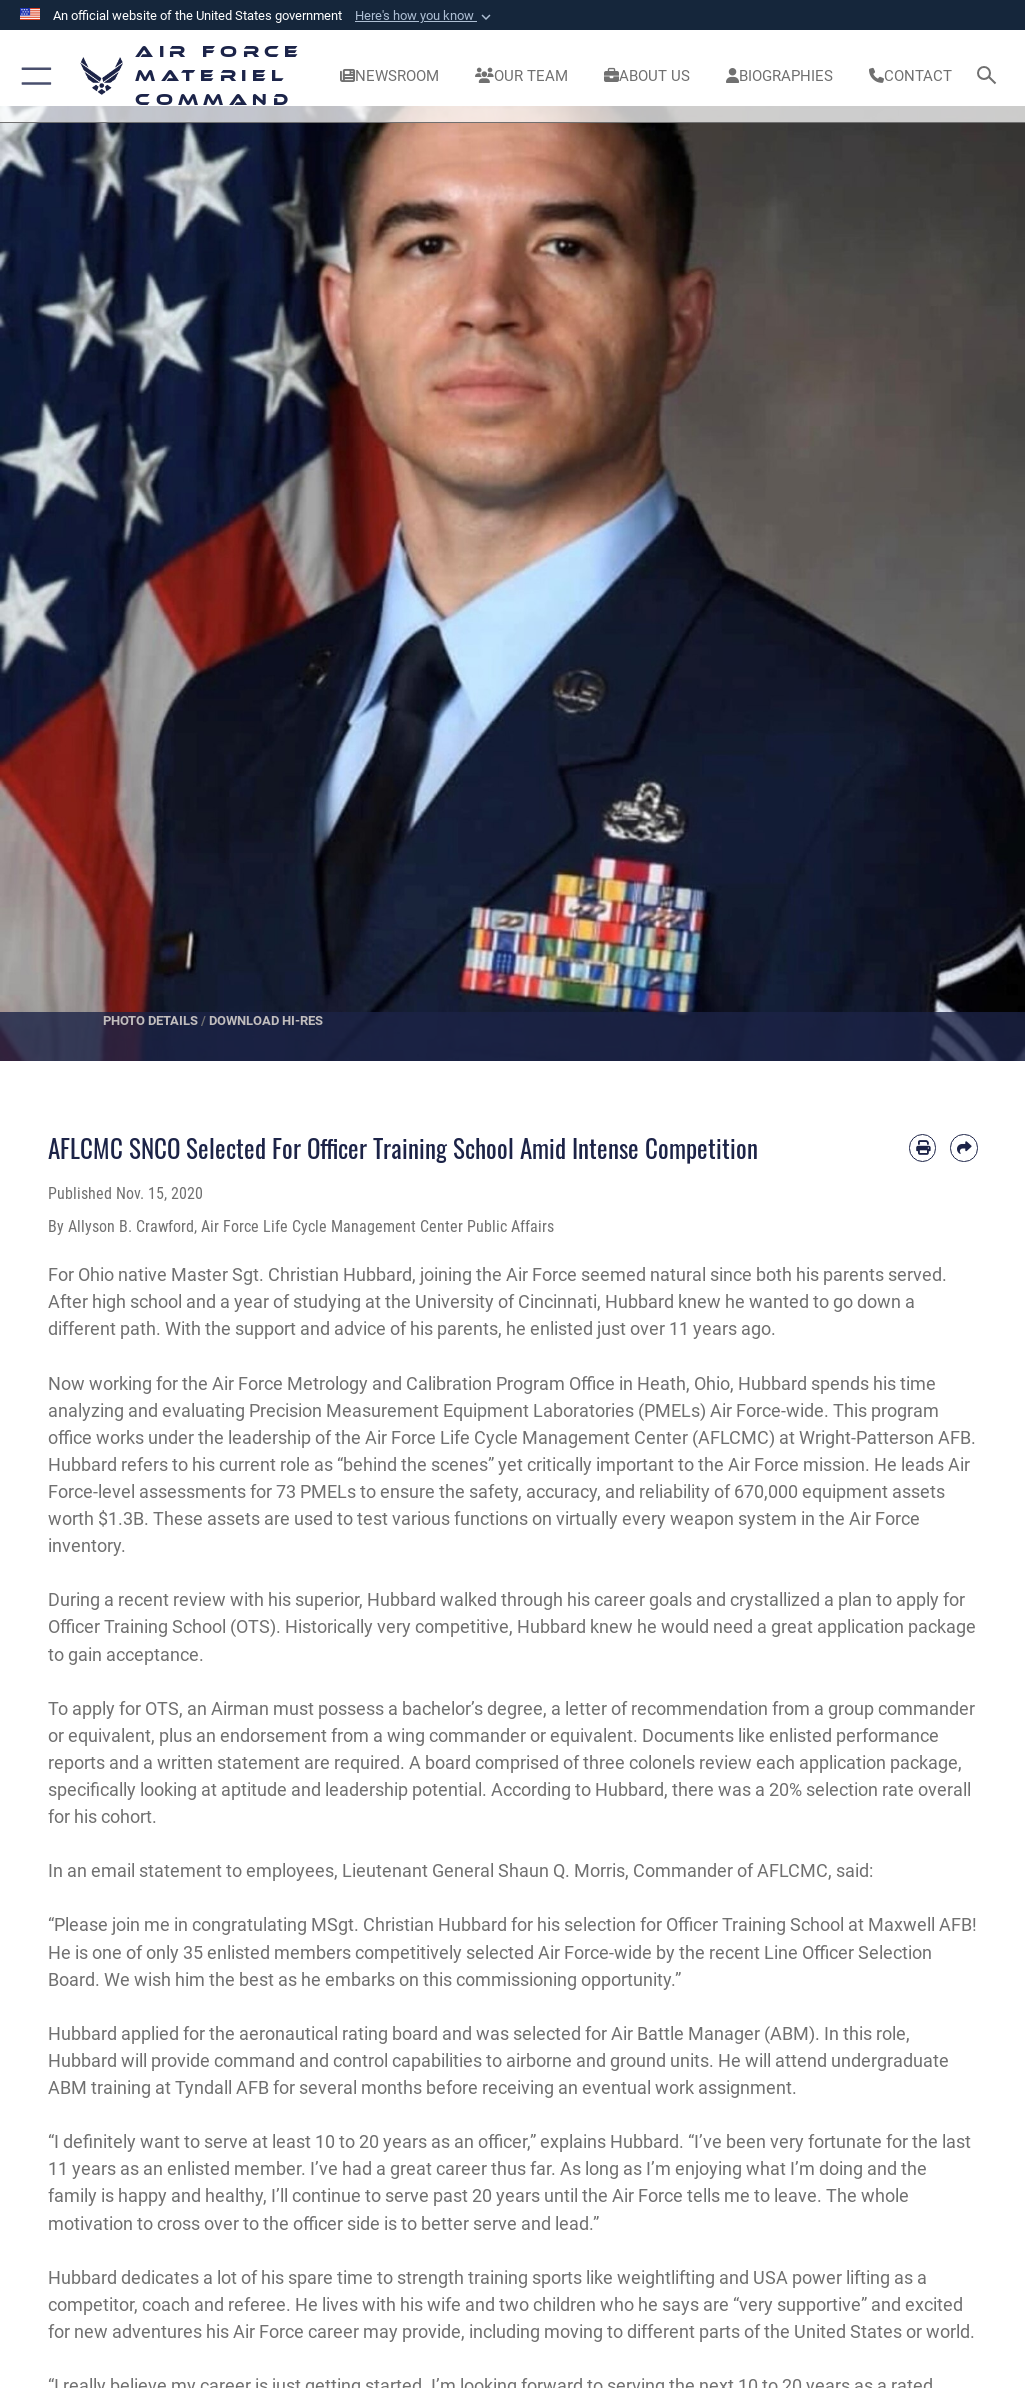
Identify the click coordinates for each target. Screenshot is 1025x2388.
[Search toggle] (990, 76)
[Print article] (922, 1147)
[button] (425, 16)
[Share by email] (963, 1147)
